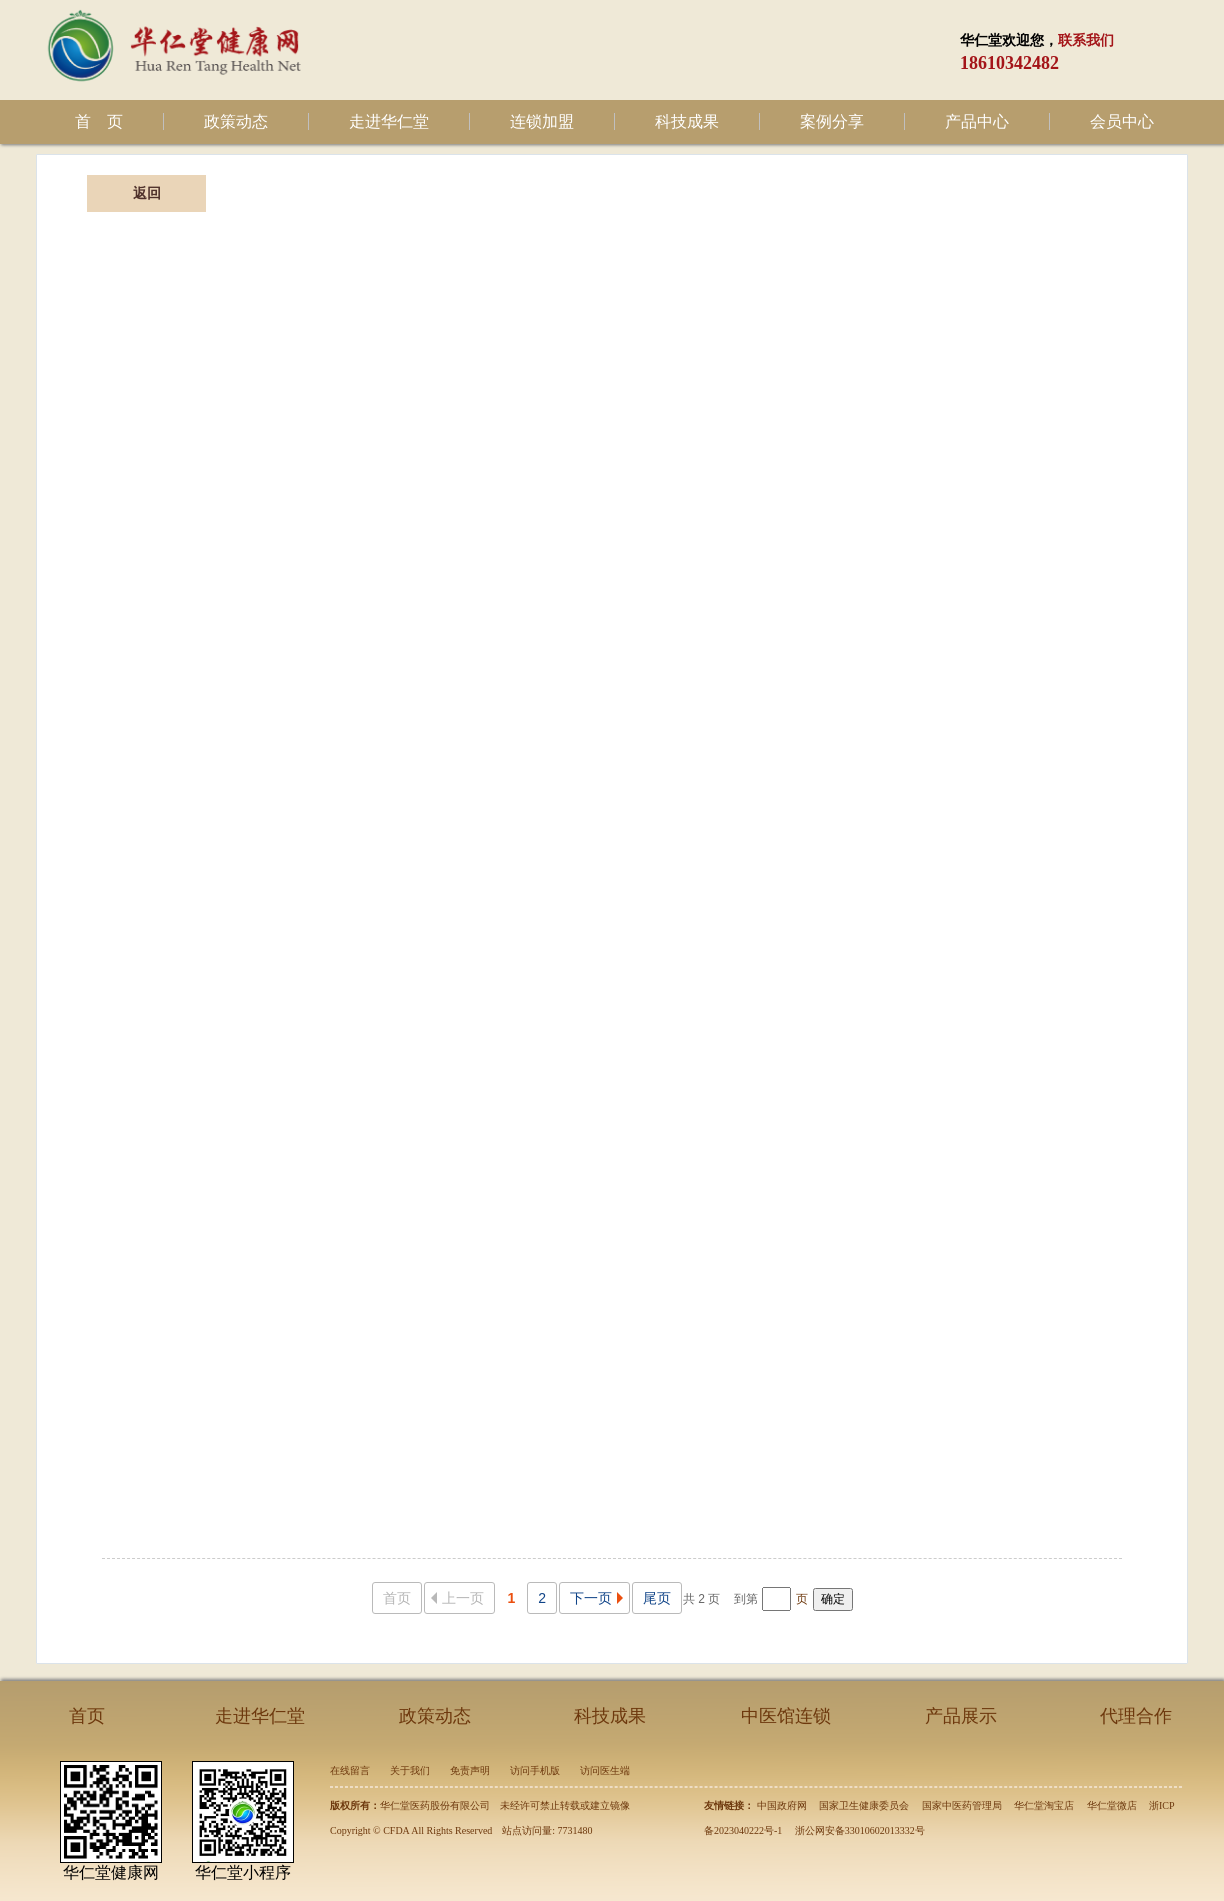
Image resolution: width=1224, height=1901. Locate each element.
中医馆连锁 (786, 1716)
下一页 (599, 1598)
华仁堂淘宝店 (1044, 1805)
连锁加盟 (542, 121)
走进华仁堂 (389, 121)
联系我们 (1086, 40)
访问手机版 (535, 1770)
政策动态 (236, 121)
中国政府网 (782, 1805)
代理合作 (1136, 1716)
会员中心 (1122, 121)
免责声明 (470, 1770)
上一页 (454, 1598)
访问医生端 (605, 1770)
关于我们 (410, 1770)
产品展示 (961, 1716)
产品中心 (977, 121)
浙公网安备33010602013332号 (860, 1830)
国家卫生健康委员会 (864, 1805)
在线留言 (350, 1770)
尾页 (657, 1598)
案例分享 (832, 121)
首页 (397, 1598)
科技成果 (687, 121)
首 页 (99, 121)
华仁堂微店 (1112, 1805)
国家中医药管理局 (962, 1805)
